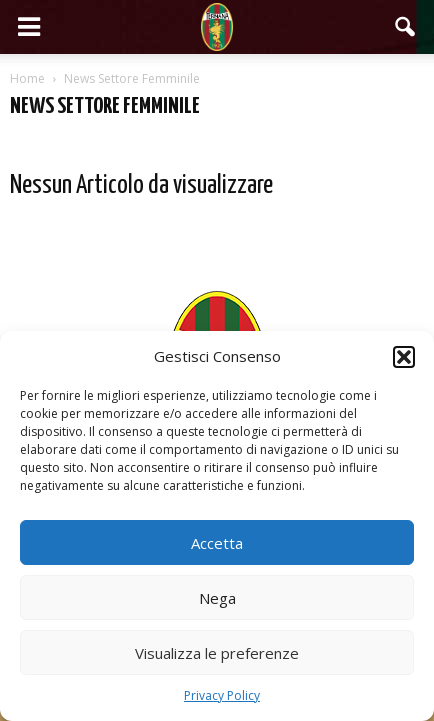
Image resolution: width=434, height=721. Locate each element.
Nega (217, 598)
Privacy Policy (222, 695)
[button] (404, 357)
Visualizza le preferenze (217, 653)
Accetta (217, 543)
